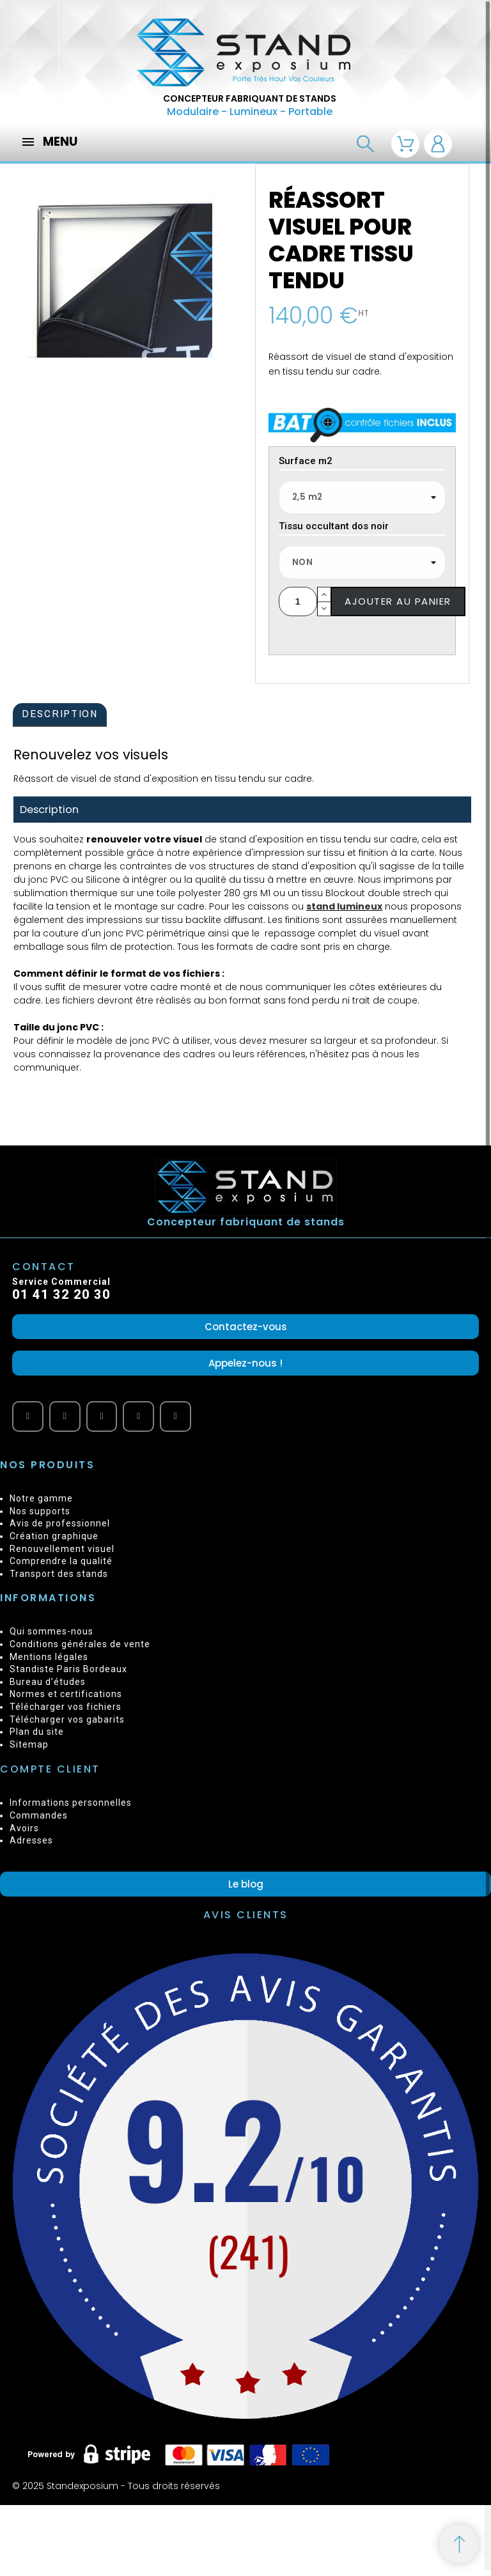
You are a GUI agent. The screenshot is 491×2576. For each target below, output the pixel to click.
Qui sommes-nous (51, 1631)
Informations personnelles (71, 1802)
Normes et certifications (66, 1694)
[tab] (60, 715)
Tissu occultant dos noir (334, 527)
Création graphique (54, 1536)
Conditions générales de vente (80, 1644)
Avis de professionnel (60, 1523)
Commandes (39, 1815)
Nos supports (40, 1511)
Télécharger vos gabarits (67, 1719)
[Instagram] (175, 1416)
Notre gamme (41, 1498)
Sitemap (29, 1744)
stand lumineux (344, 906)
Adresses (31, 1840)
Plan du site (37, 1731)
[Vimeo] (102, 1416)
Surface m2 (305, 461)
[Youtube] (27, 1416)
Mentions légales (49, 1657)
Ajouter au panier (398, 601)
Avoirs (24, 1828)
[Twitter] (138, 1416)
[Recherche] (365, 144)
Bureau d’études (48, 1682)
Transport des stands (59, 1574)
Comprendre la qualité (61, 1561)
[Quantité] (298, 601)
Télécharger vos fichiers (65, 1707)
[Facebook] (65, 1416)
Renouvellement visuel (62, 1549)
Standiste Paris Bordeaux (68, 1669)
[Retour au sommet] (459, 2544)
